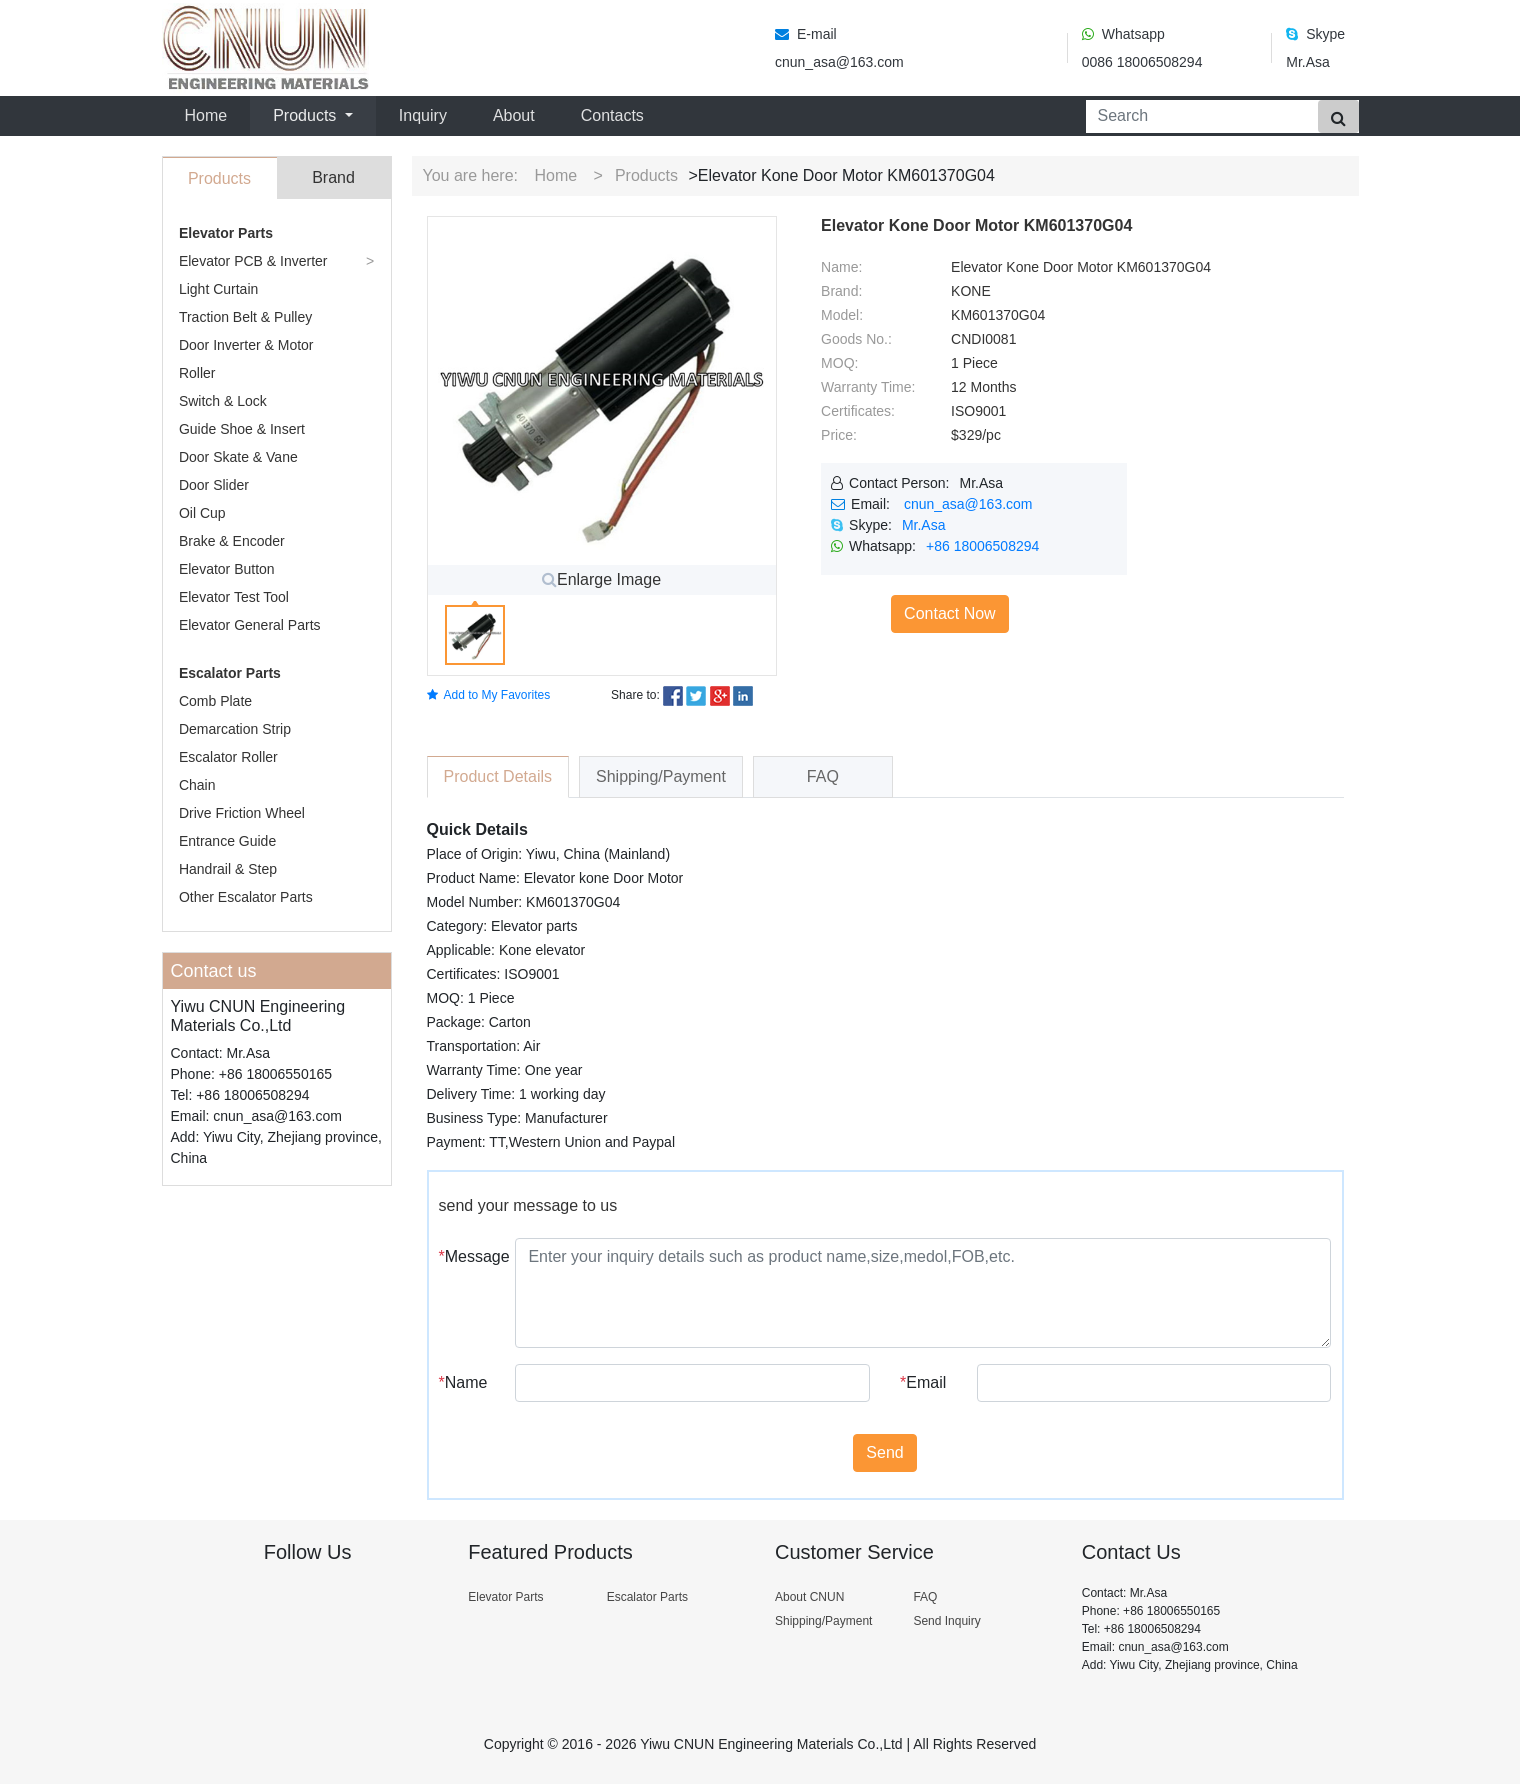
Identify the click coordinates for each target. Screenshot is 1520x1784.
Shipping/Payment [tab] (661, 776)
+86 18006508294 (982, 546)
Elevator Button (227, 569)
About (514, 115)
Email (923, 1382)
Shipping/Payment (823, 1621)
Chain (197, 785)
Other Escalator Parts (246, 897)
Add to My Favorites (489, 695)
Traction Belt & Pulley (245, 317)
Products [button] (307, 115)
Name (463, 1382)
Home (210, 113)
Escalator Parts (230, 673)
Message (470, 1256)
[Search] (1198, 116)
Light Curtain (218, 289)
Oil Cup (202, 513)
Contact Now (950, 613)
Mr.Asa (924, 525)
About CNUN (809, 1597)
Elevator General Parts (250, 625)
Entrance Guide (227, 841)
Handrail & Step (228, 869)
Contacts (612, 115)
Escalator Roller (228, 757)
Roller (197, 373)
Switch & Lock (223, 401)
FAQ (925, 1597)
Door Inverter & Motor (246, 345)
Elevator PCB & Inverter (253, 261)
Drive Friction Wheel (242, 813)
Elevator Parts (226, 233)
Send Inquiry (946, 1621)
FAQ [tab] (823, 776)
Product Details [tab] (498, 776)
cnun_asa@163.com (968, 504)
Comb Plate (215, 701)
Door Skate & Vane (238, 457)
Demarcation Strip (235, 729)
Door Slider (214, 485)
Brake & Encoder (232, 541)
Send (884, 1452)
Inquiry (423, 115)
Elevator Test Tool (234, 597)
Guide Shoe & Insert (242, 429)
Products (646, 175)
